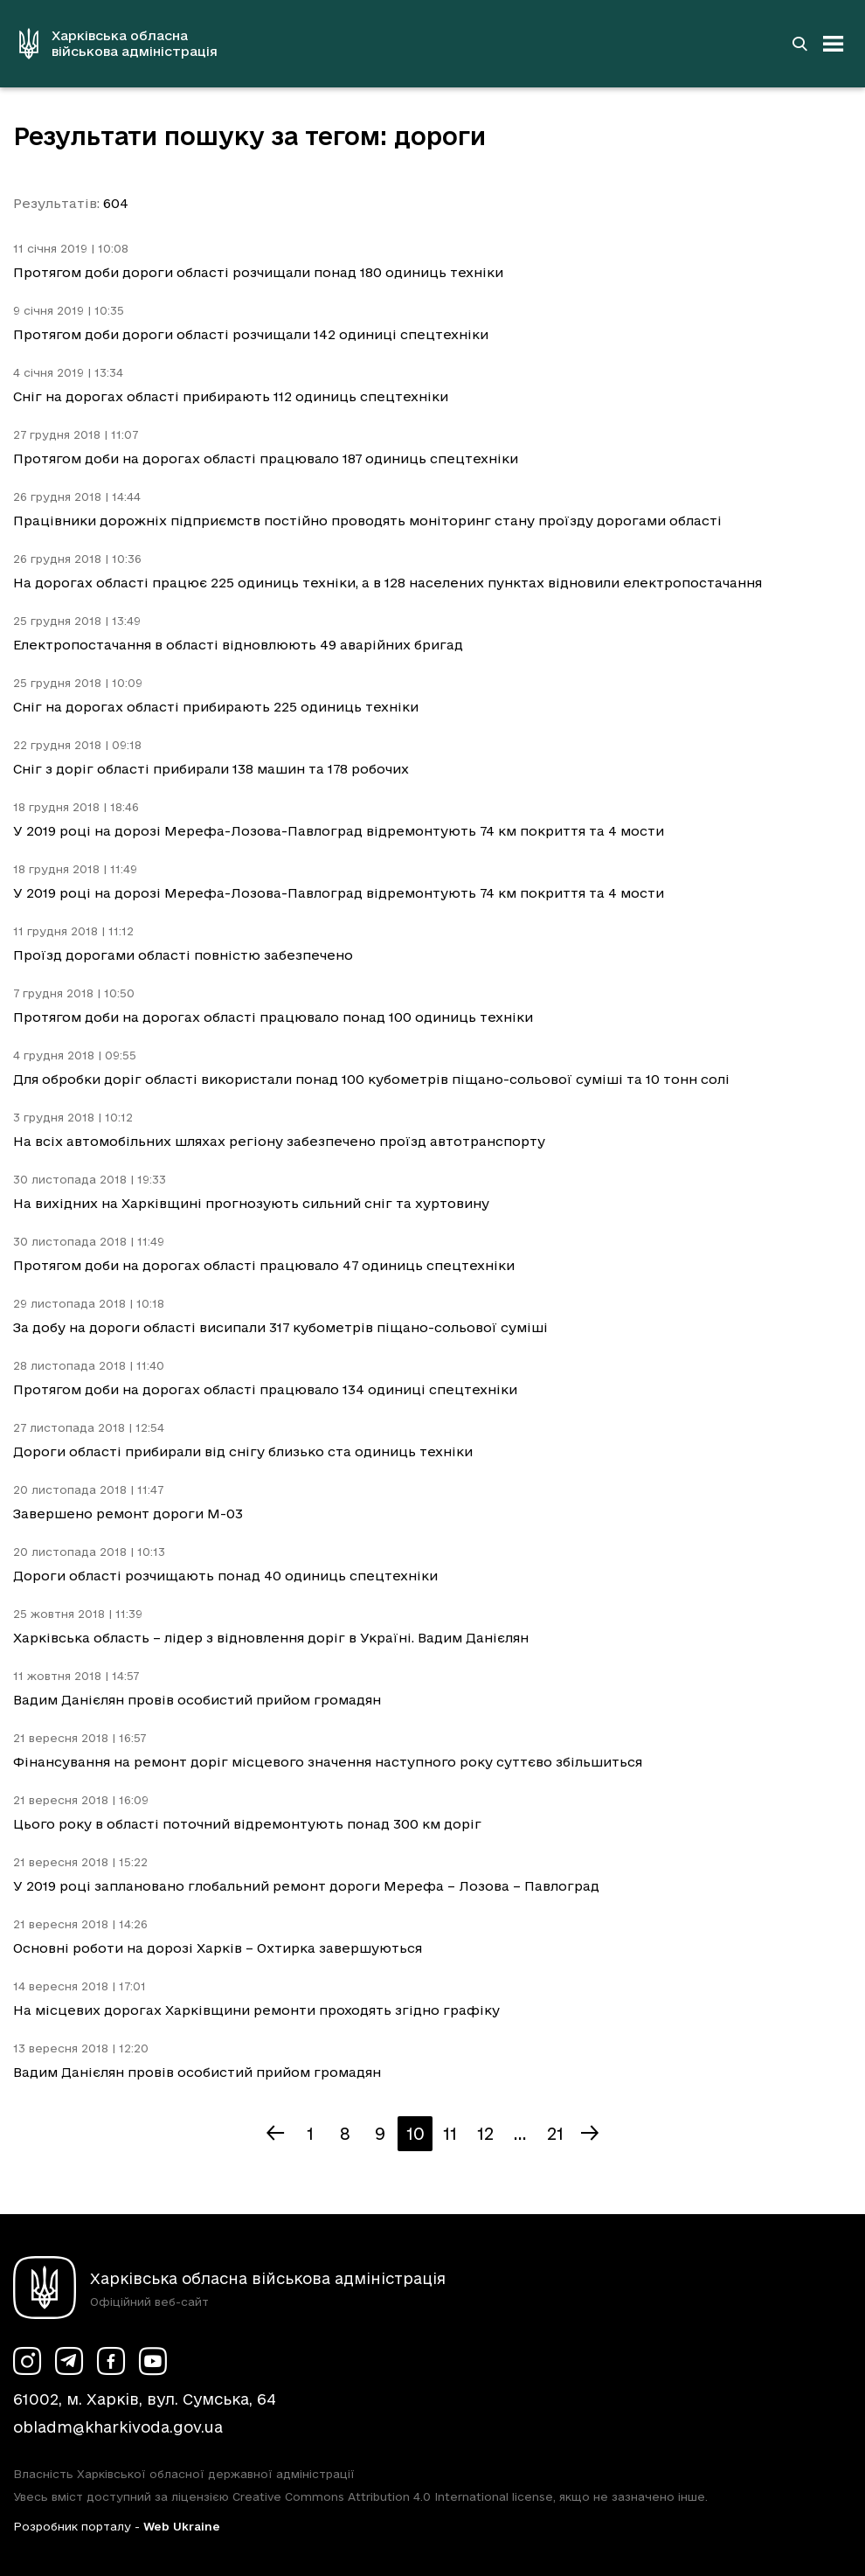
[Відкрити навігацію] (833, 43)
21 (555, 2133)
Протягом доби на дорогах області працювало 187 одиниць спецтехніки (265, 458)
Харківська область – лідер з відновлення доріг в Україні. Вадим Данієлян (271, 1637)
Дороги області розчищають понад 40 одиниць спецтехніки (225, 1575)
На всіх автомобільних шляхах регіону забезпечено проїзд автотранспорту (279, 1141)
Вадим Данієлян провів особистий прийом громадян (197, 1699)
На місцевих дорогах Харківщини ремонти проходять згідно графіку (256, 2010)
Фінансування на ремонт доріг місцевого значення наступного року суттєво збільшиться (327, 1761)
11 (450, 2133)
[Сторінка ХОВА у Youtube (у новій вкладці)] (153, 2361)
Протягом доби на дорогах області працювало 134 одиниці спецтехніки (265, 1389)
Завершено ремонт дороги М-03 (128, 1513)
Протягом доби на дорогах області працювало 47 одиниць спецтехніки (264, 1265)
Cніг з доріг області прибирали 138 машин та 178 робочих (211, 768)
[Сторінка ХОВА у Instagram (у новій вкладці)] (27, 2361)
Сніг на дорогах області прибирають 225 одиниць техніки (216, 706)
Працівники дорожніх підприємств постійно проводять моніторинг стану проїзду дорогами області (367, 520)
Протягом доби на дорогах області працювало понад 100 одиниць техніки (273, 1017)
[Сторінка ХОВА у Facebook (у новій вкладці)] (111, 2361)
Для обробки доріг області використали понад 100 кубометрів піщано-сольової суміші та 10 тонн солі (371, 1079)
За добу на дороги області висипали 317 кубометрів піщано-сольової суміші (280, 1327)
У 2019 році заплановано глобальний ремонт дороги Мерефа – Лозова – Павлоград (306, 1885)
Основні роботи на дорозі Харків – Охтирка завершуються (217, 1948)
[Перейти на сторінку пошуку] (799, 43)
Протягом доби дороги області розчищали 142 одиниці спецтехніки (250, 334)
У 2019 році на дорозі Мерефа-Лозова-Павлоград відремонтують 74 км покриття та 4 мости (338, 830)
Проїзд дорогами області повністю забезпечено (183, 955)
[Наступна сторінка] (589, 2133)
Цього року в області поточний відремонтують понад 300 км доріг (247, 1823)
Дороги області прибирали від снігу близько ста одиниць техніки (243, 1451)
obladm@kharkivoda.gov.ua (118, 2427)
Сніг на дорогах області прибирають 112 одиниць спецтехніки (230, 396)
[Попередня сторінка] (275, 2133)
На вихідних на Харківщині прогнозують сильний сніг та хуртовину (251, 1203)
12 (485, 2133)
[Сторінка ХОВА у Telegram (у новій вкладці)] (69, 2361)
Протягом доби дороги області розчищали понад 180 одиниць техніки (258, 272)
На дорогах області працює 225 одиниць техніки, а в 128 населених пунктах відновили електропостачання (387, 582)
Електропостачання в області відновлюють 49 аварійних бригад (238, 644)
